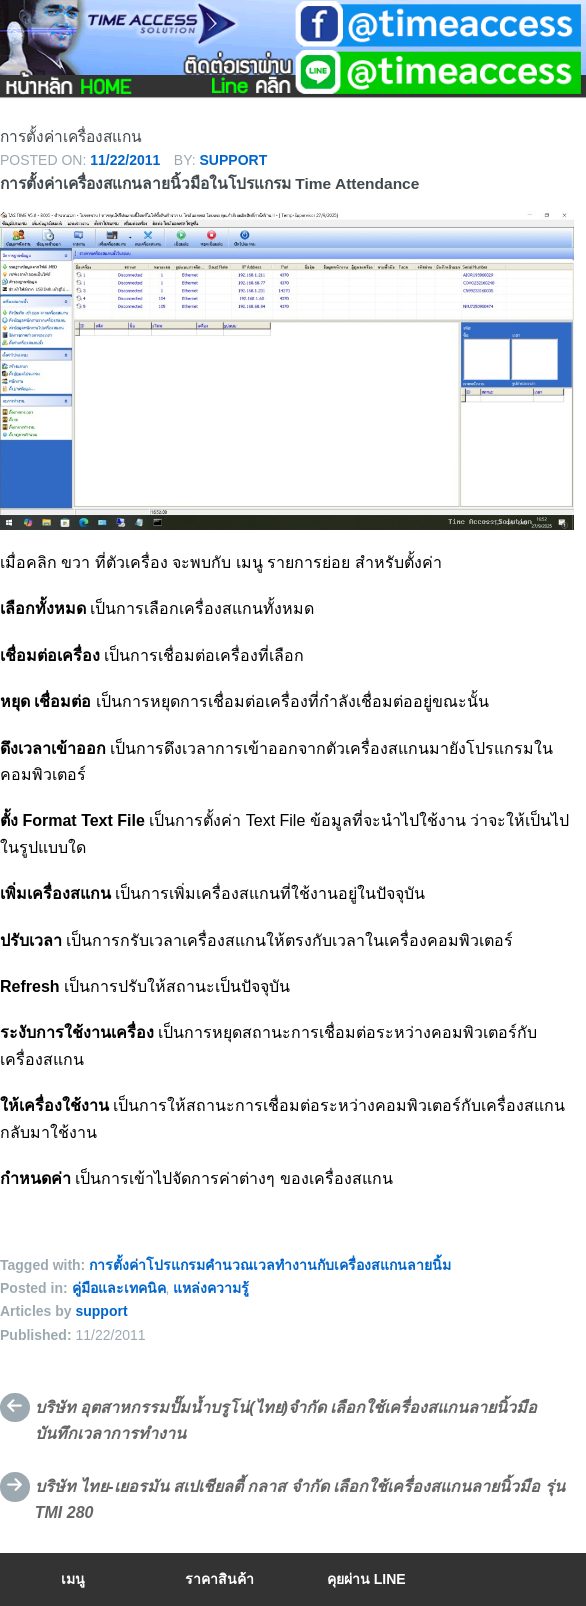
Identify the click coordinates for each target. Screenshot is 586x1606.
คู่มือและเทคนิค (119, 1288)
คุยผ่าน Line (366, 1579)
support (234, 160)
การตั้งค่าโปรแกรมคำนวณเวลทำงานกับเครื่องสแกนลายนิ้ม (270, 1265)
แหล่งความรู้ (211, 1288)
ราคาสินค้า (219, 1579)
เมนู (73, 1579)
